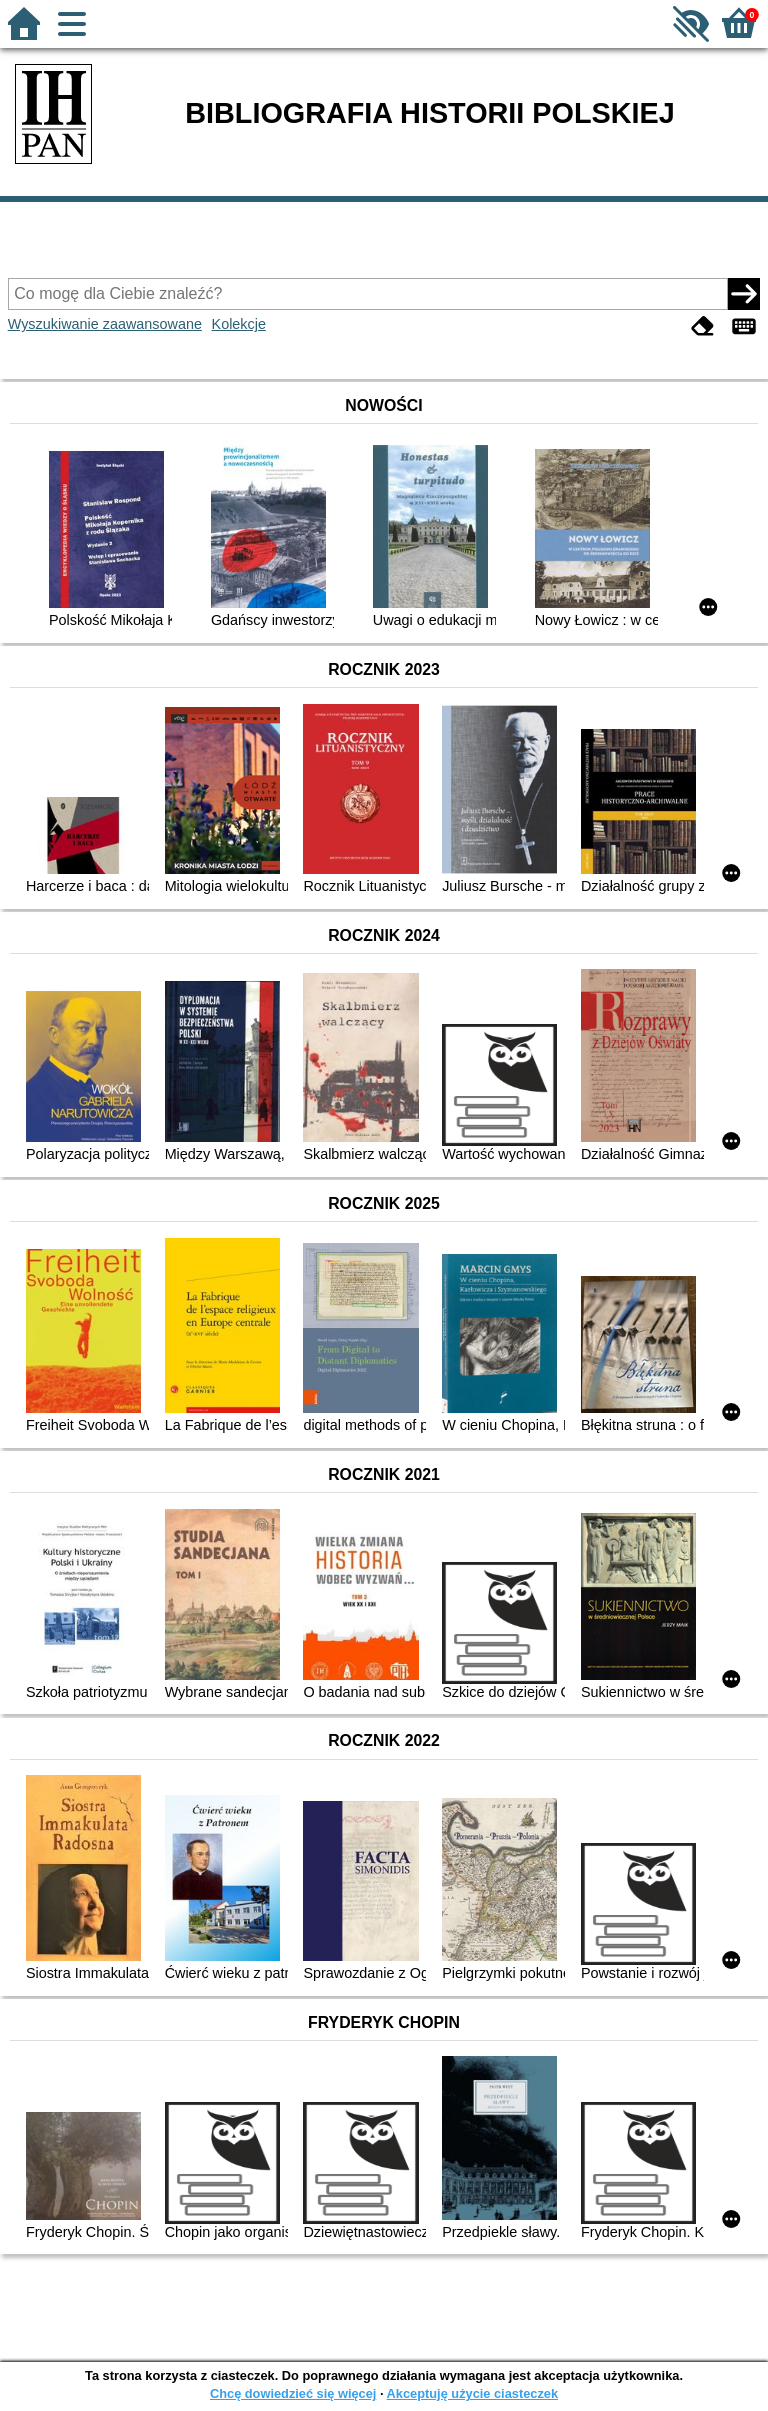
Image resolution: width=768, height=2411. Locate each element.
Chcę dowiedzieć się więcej (293, 2393)
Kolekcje (239, 324)
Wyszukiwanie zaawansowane (105, 324)
